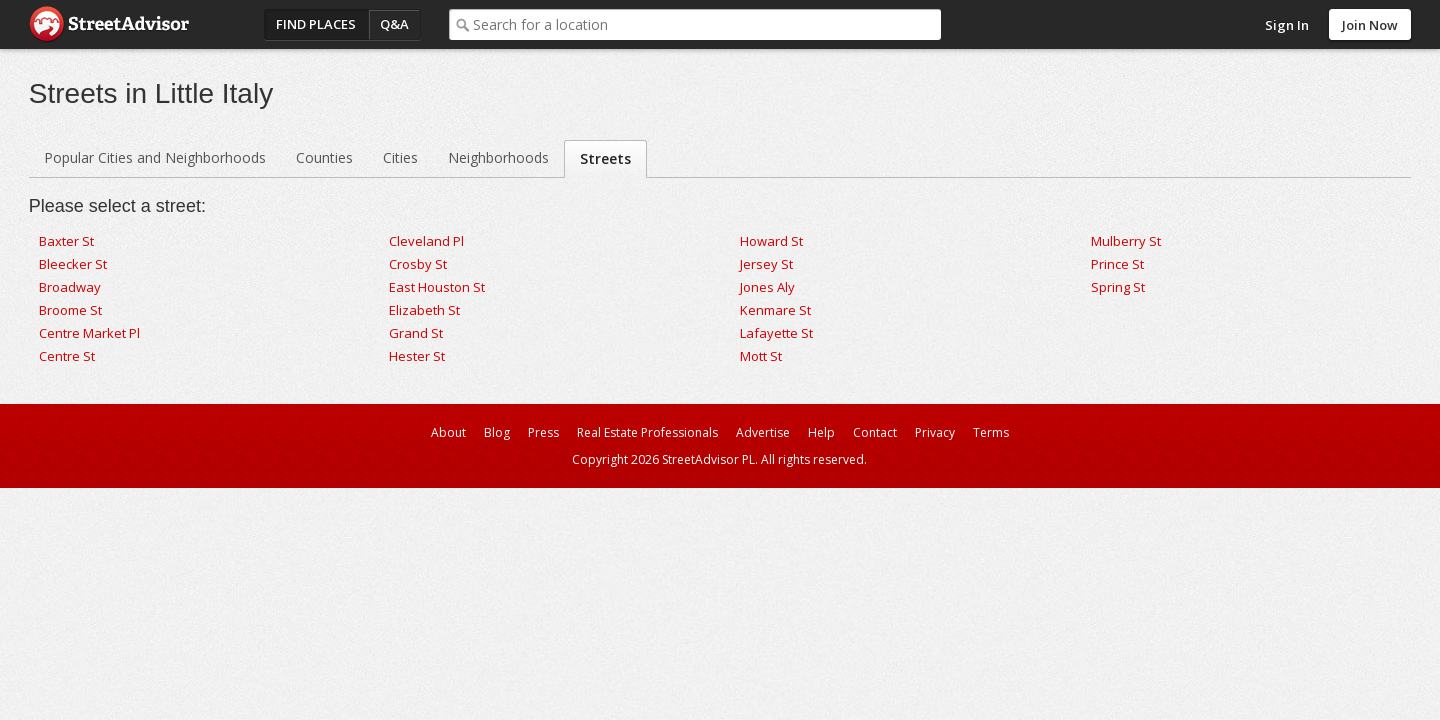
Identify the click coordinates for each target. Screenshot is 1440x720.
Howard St (771, 241)
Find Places (316, 24)
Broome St (70, 310)
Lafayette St (776, 333)
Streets (605, 158)
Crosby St (418, 264)
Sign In (1287, 25)
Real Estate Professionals (647, 432)
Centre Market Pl (89, 333)
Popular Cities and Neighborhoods (155, 157)
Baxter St (66, 241)
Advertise (763, 432)
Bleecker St (73, 264)
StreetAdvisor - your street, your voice (109, 24)
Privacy (935, 432)
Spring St (1118, 287)
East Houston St (437, 287)
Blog (497, 432)
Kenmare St (775, 310)
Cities (400, 157)
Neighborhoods (498, 157)
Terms (991, 432)
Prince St (1117, 264)
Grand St (416, 333)
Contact (875, 432)
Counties (324, 157)
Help (821, 432)
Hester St (417, 356)
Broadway (70, 287)
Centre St (67, 356)
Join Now (1370, 25)
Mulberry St (1126, 241)
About (448, 432)
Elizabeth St (424, 310)
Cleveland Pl (426, 241)
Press (543, 432)
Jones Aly (767, 287)
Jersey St (766, 264)
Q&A (394, 24)
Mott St (761, 356)
